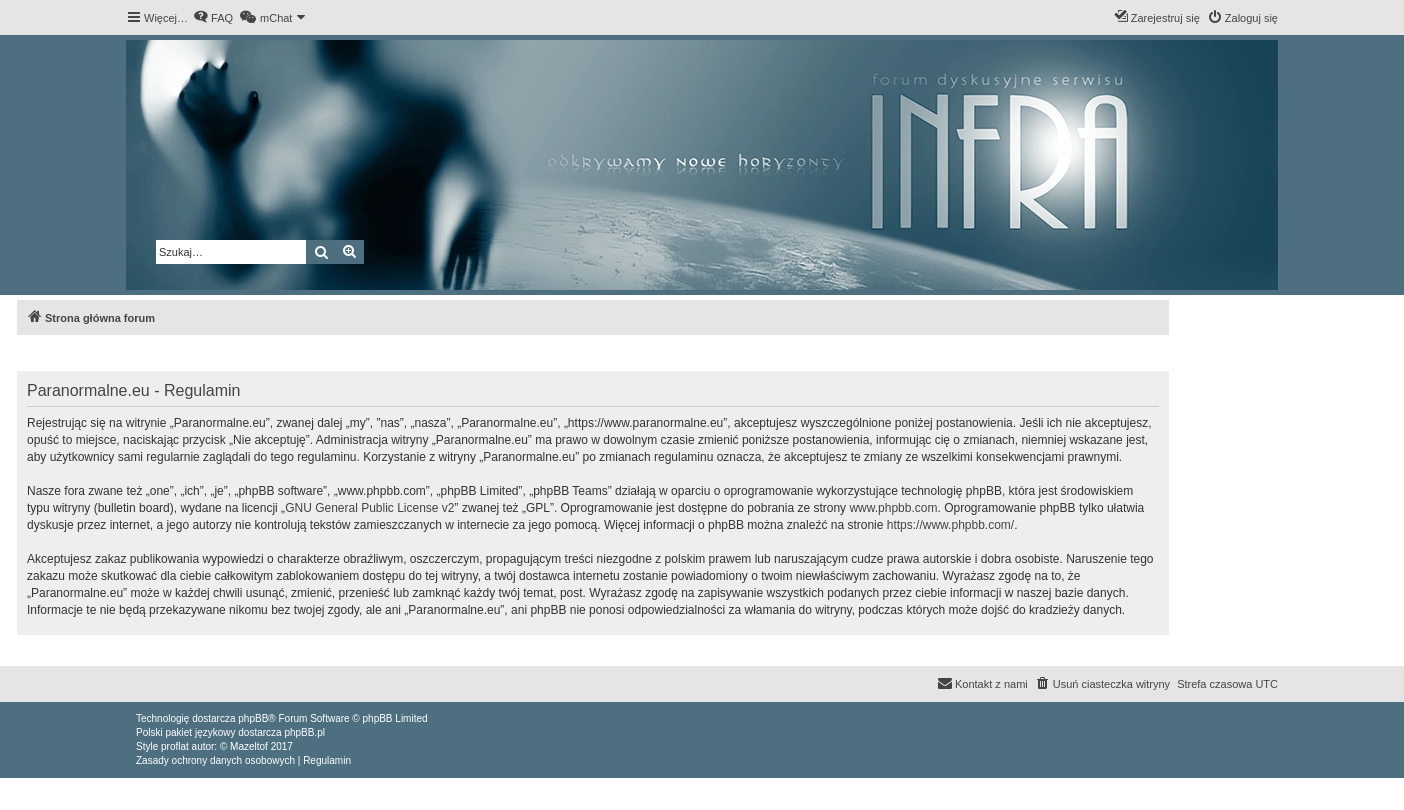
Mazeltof (249, 746)
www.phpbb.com (893, 508)
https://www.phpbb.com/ (950, 525)
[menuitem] (213, 18)
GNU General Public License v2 (369, 508)
